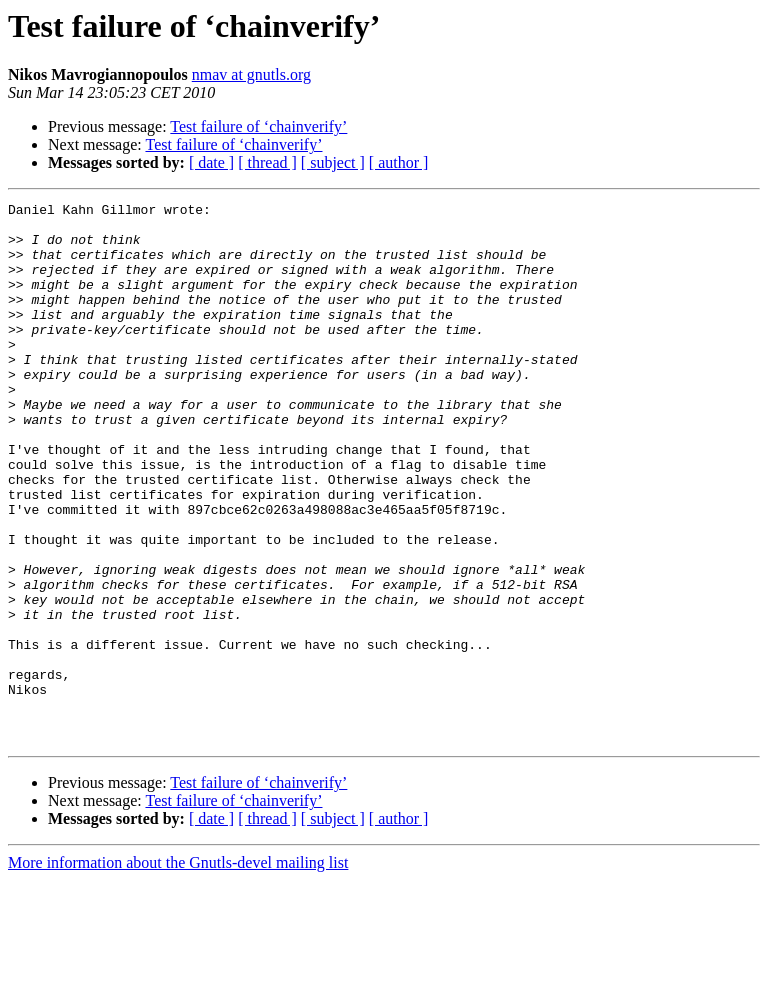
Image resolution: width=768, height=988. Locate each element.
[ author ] (399, 162)
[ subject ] (333, 162)
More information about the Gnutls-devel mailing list (178, 970)
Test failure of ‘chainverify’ (258, 126)
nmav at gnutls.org (251, 74)
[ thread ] (267, 162)
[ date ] (211, 162)
